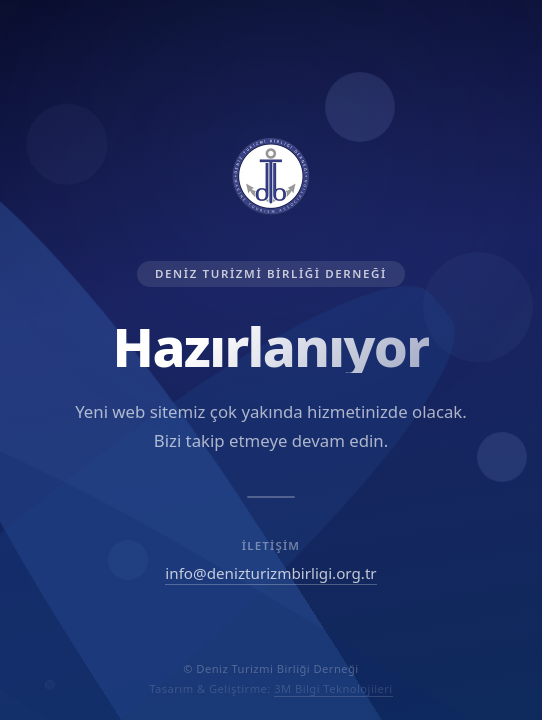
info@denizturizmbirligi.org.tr (270, 573)
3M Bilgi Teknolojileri (333, 688)
